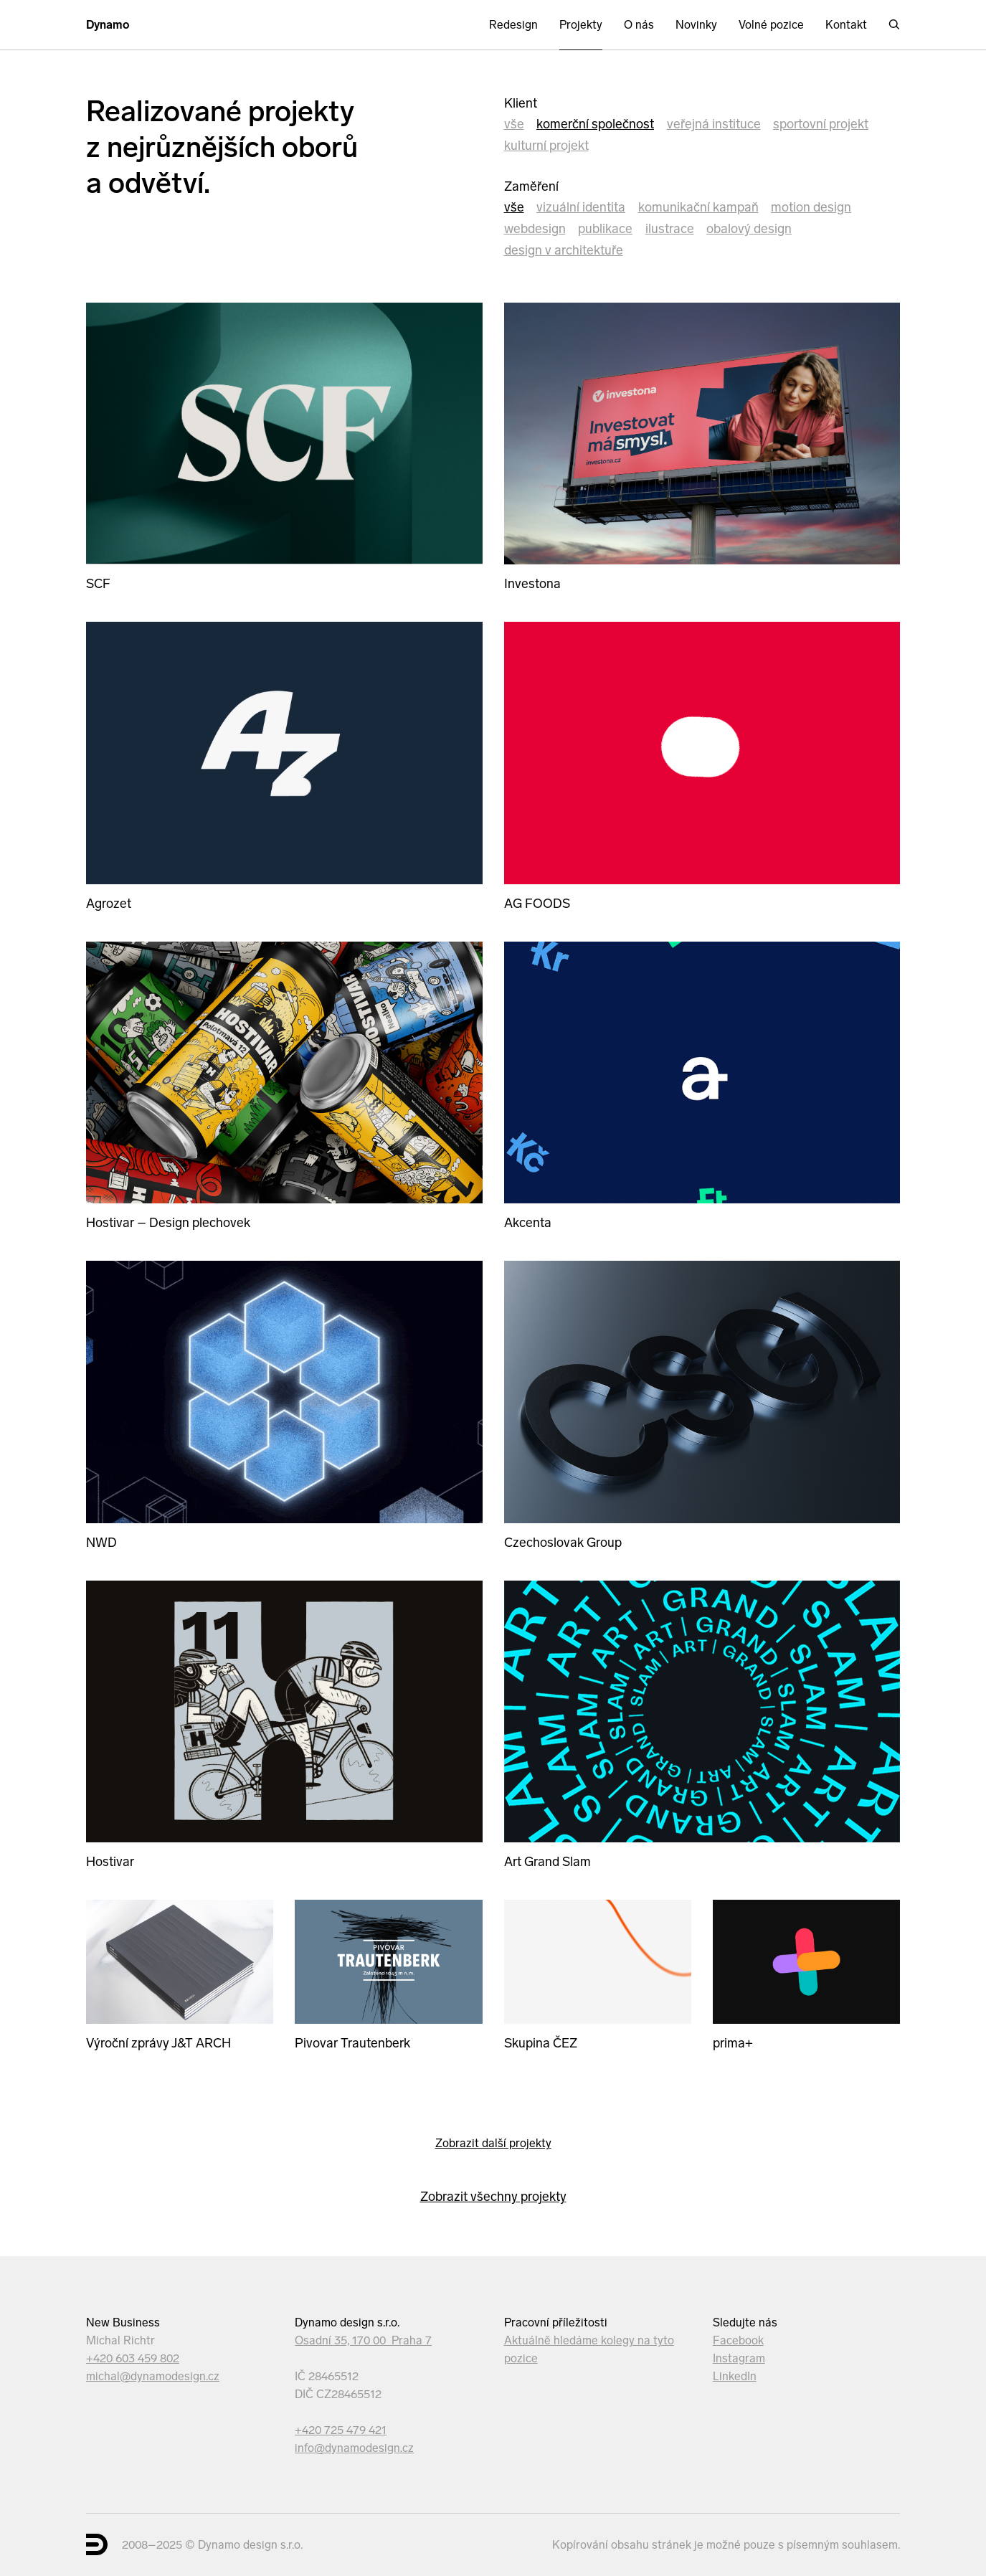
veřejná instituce (714, 124)
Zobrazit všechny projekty (493, 2197)
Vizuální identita (580, 207)
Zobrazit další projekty (493, 2143)
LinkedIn (735, 2376)
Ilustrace (669, 229)
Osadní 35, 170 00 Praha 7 (363, 2340)
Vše (514, 124)
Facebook (738, 2340)
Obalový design (749, 229)
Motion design (811, 207)
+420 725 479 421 (341, 2430)
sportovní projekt (820, 124)
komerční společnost (595, 124)
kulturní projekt (546, 145)
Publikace (605, 229)
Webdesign (535, 229)
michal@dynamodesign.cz (152, 2376)
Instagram (739, 2358)
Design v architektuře (563, 250)
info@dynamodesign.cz (354, 2448)
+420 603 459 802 (132, 2358)
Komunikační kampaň (698, 207)
